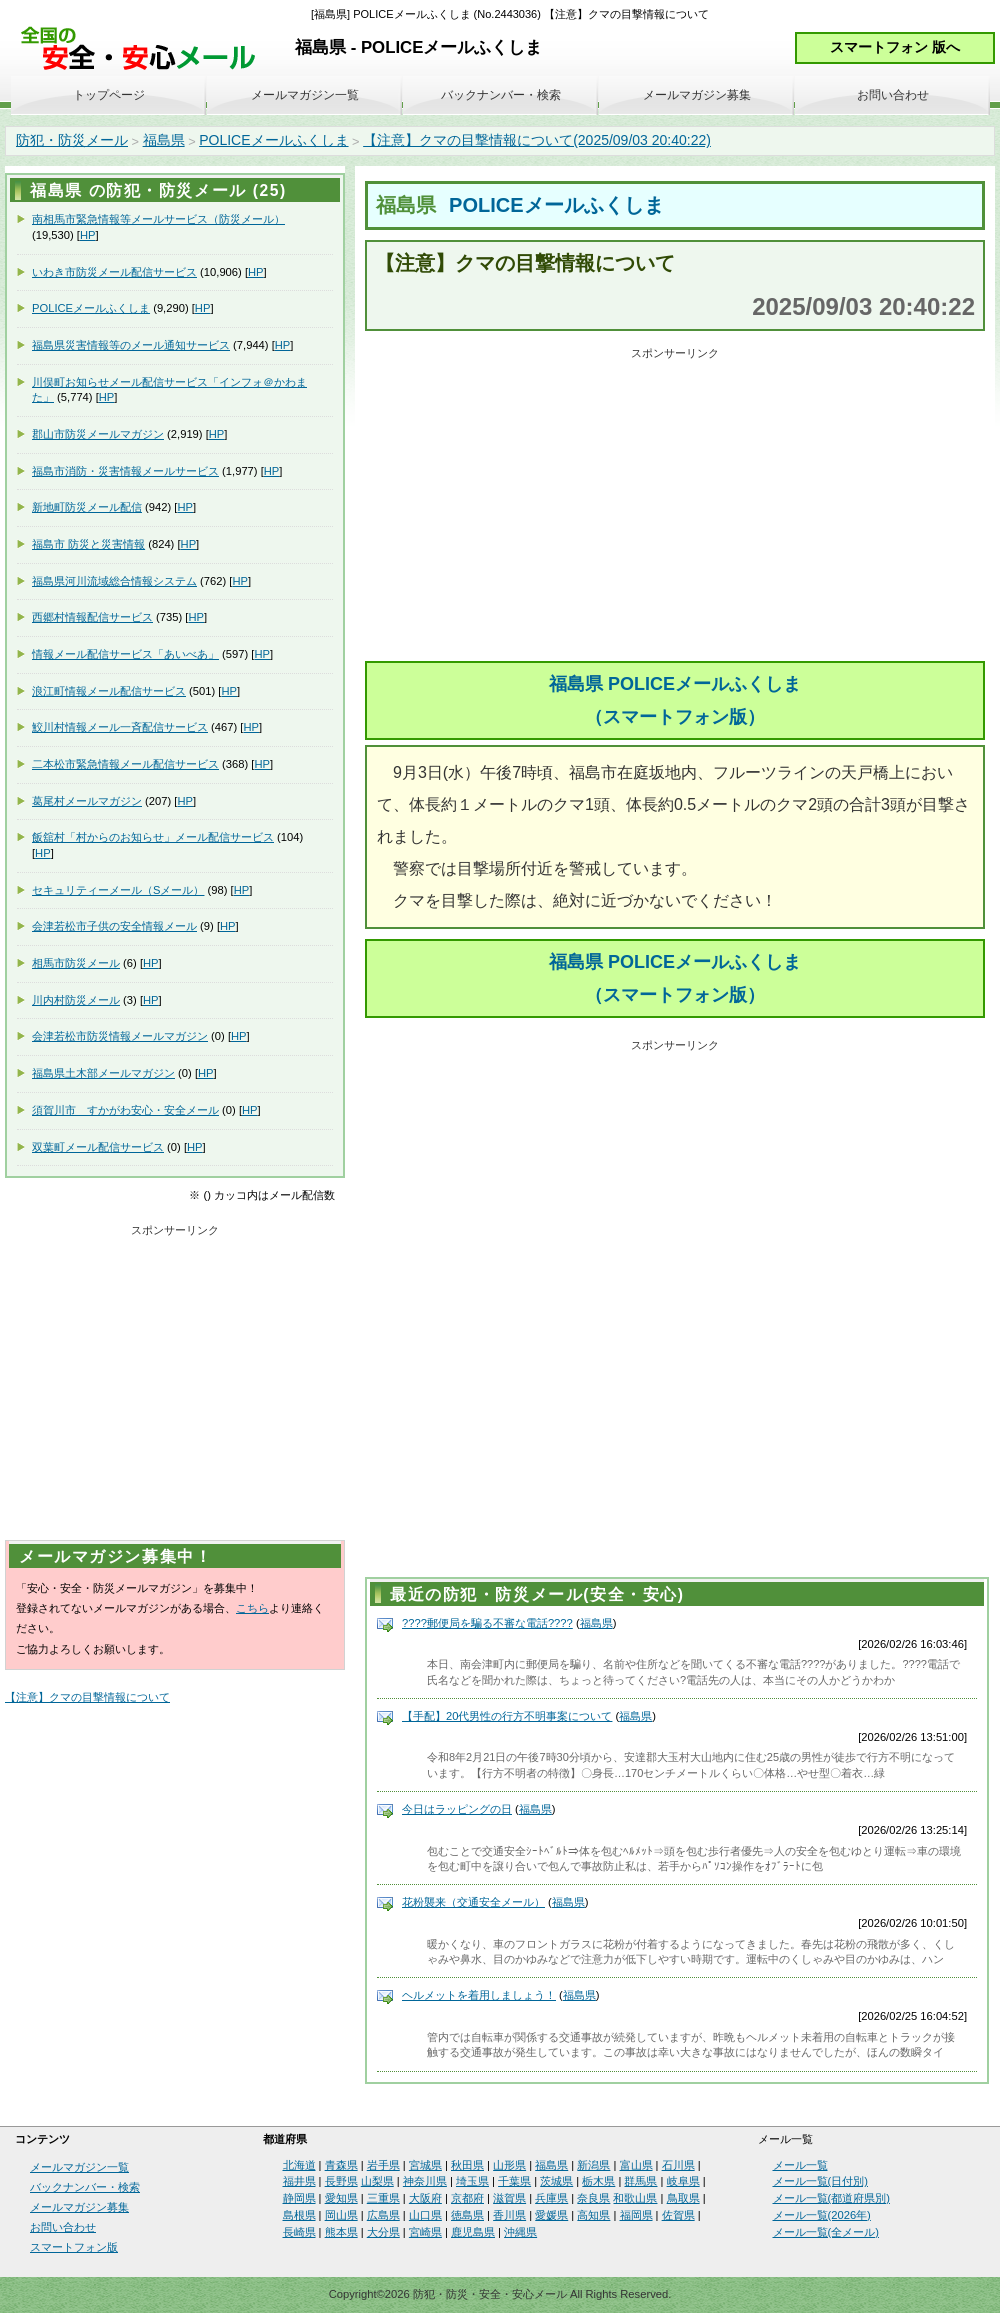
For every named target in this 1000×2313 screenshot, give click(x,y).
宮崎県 (425, 2232)
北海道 (299, 2165)
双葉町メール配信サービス (98, 1147)
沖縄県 (520, 2232)
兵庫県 (551, 2198)
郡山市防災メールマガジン (98, 434)
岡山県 (341, 2215)
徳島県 (467, 2215)
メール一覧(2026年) (822, 2215)
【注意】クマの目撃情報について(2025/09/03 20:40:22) (537, 140)
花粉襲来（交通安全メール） (473, 1902)
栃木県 (598, 2181)
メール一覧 (800, 2165)
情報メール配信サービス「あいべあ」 (125, 654)
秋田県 (467, 2165)
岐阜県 (683, 2181)
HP (88, 235)
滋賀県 (509, 2198)
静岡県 (299, 2198)
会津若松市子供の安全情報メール (114, 926)
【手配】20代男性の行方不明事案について (507, 1716)
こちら (252, 1608)
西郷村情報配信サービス (92, 617)
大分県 (383, 2232)
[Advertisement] (675, 506)
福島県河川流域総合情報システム (114, 581)
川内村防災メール (76, 1000)
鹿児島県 (473, 2232)
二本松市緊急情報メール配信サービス (125, 764)
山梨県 (377, 2181)
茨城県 (556, 2181)
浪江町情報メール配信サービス (109, 691)
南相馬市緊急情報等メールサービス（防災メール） (158, 219)
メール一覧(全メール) (826, 2232)
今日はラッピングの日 (457, 1809)
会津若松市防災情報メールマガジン (120, 1036)
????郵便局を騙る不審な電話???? (487, 1623)
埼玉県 (472, 2181)
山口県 (425, 2215)
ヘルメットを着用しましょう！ (479, 1995)
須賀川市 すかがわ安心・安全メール (125, 1110)
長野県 (341, 2181)
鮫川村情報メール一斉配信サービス (120, 727)
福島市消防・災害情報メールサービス (125, 471)
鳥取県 (683, 2198)
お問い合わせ (893, 95)
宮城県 (425, 2165)
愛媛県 (551, 2215)
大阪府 (425, 2198)
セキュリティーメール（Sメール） (118, 890)
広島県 (383, 2215)
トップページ (109, 95)
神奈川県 (425, 2181)
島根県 (299, 2215)
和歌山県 (635, 2198)
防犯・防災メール (72, 140)
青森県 (341, 2165)
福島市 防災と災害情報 (88, 544)
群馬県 (640, 2181)
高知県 (593, 2215)
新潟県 (593, 2165)
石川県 (678, 2165)
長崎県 (299, 2232)
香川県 (509, 2215)
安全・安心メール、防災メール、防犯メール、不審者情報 (145, 49)
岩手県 (383, 2165)
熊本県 (341, 2232)
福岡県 (636, 2215)
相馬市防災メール (76, 963)
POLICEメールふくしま (273, 140)
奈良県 (593, 2198)
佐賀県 (678, 2215)
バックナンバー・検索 (501, 95)
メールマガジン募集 (697, 95)
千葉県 (514, 2181)
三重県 (383, 2198)
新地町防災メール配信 (87, 507)
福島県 (164, 140)
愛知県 (341, 2198)
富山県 (636, 2165)
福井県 (299, 2181)
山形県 (509, 2165)
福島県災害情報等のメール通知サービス (131, 345)
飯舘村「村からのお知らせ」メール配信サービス (153, 837)
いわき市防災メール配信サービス (114, 272)
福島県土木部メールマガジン (103, 1073)
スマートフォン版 (74, 2247)
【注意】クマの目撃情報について (87, 1697)
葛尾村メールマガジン (87, 801)
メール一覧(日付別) (820, 2181)
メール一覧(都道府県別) (831, 2198)
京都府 (467, 2198)
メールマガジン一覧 (305, 95)
